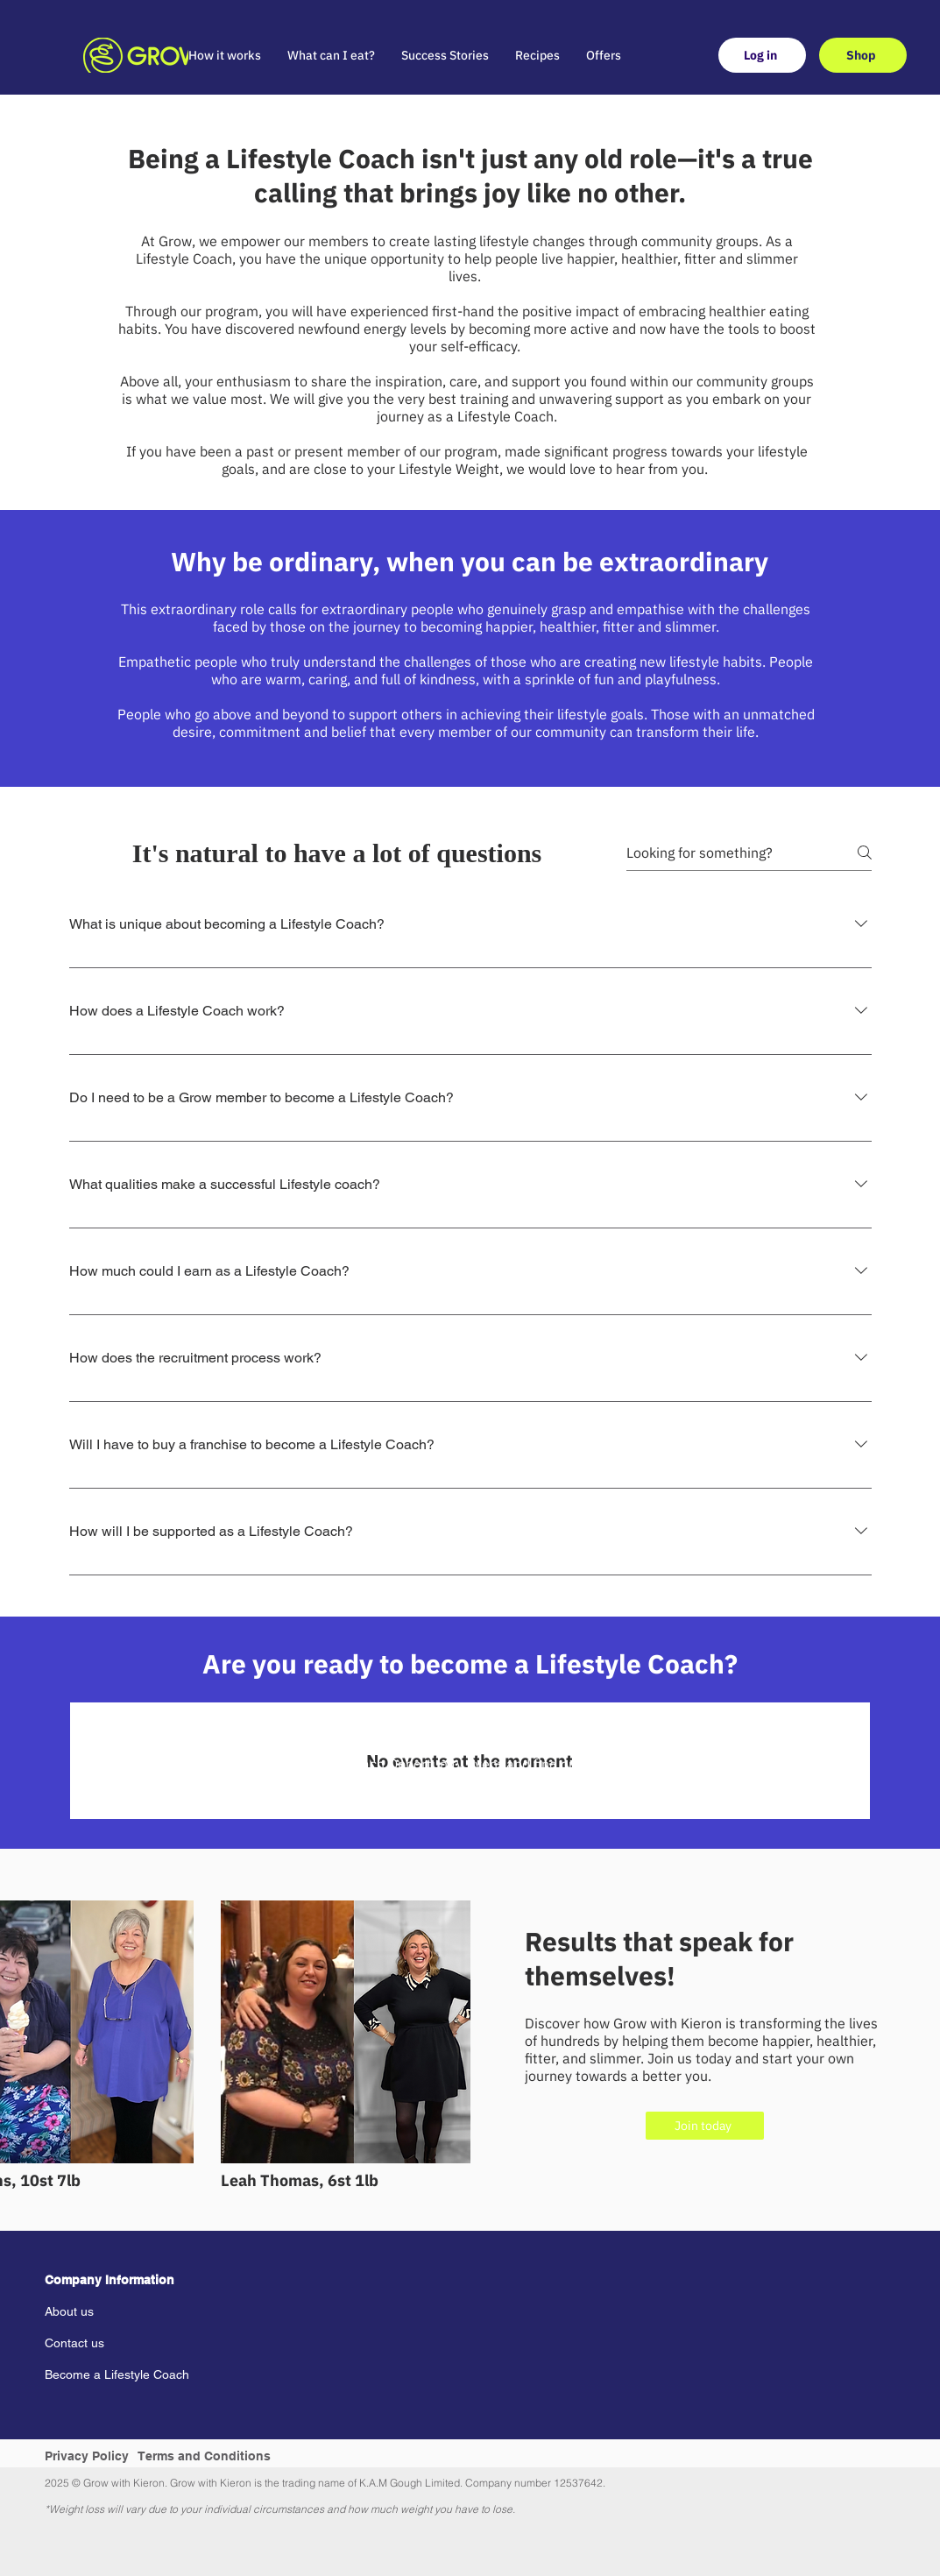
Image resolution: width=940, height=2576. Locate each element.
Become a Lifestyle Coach (117, 2374)
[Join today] (705, 2126)
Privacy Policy (87, 2456)
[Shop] (863, 55)
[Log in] (762, 55)
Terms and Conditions (204, 2456)
